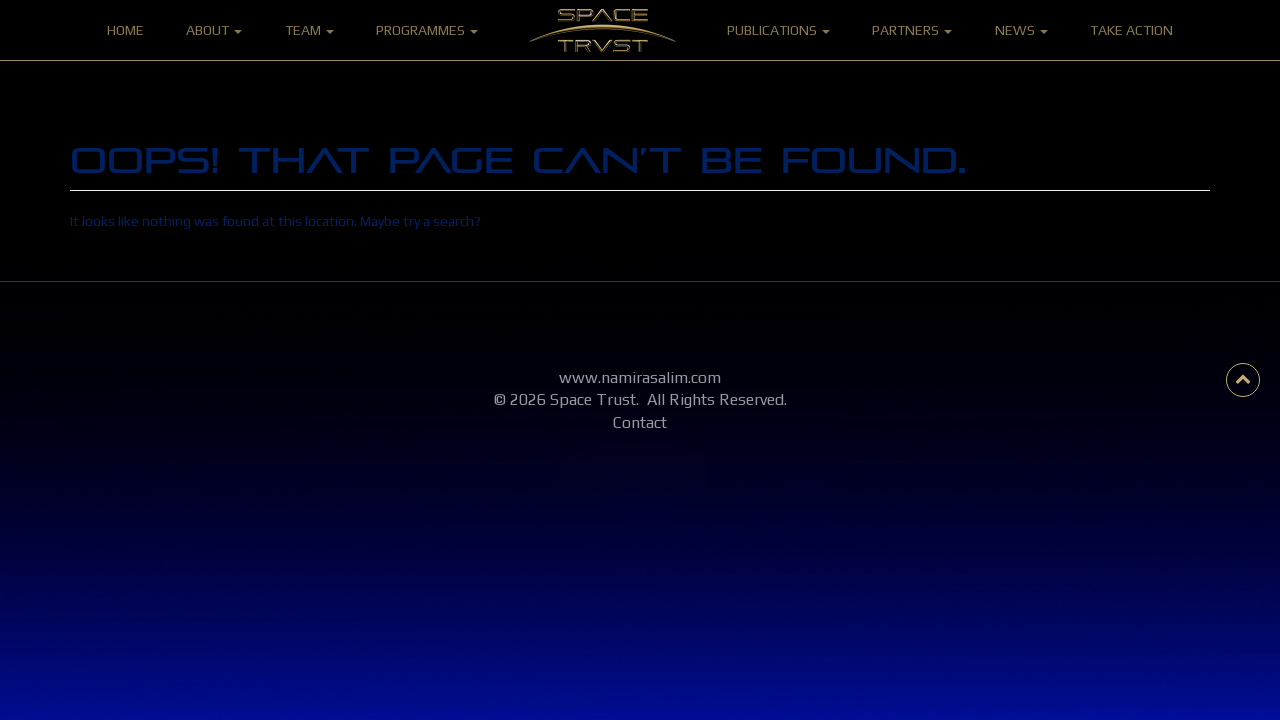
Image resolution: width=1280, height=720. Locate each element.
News (1021, 30)
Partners (912, 30)
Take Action (1131, 30)
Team (309, 30)
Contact (640, 422)
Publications (778, 30)
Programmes (427, 30)
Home (125, 30)
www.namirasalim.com (640, 377)
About (214, 30)
